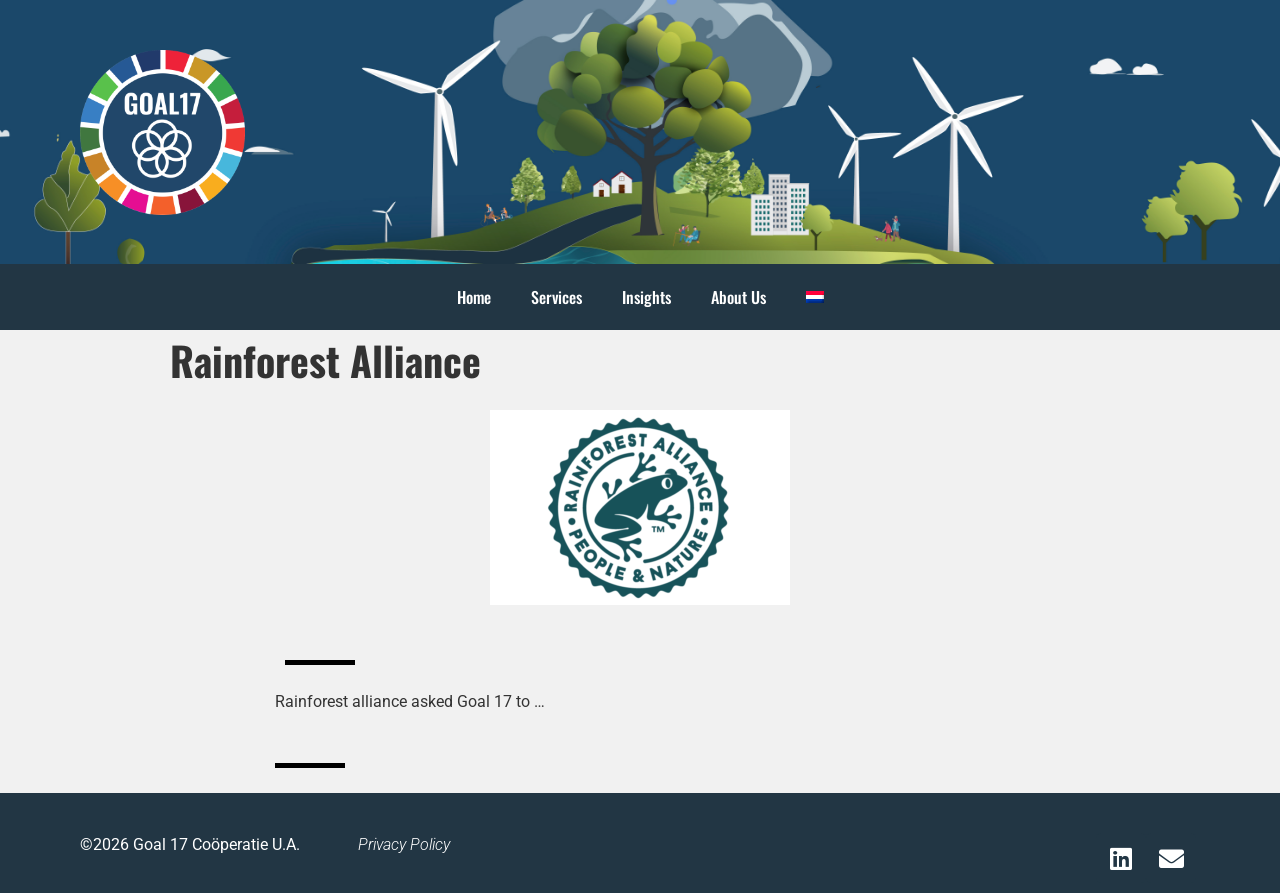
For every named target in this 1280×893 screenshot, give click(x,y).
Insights (646, 297)
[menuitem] (815, 297)
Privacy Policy (404, 844)
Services (556, 297)
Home (474, 297)
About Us (738, 297)
